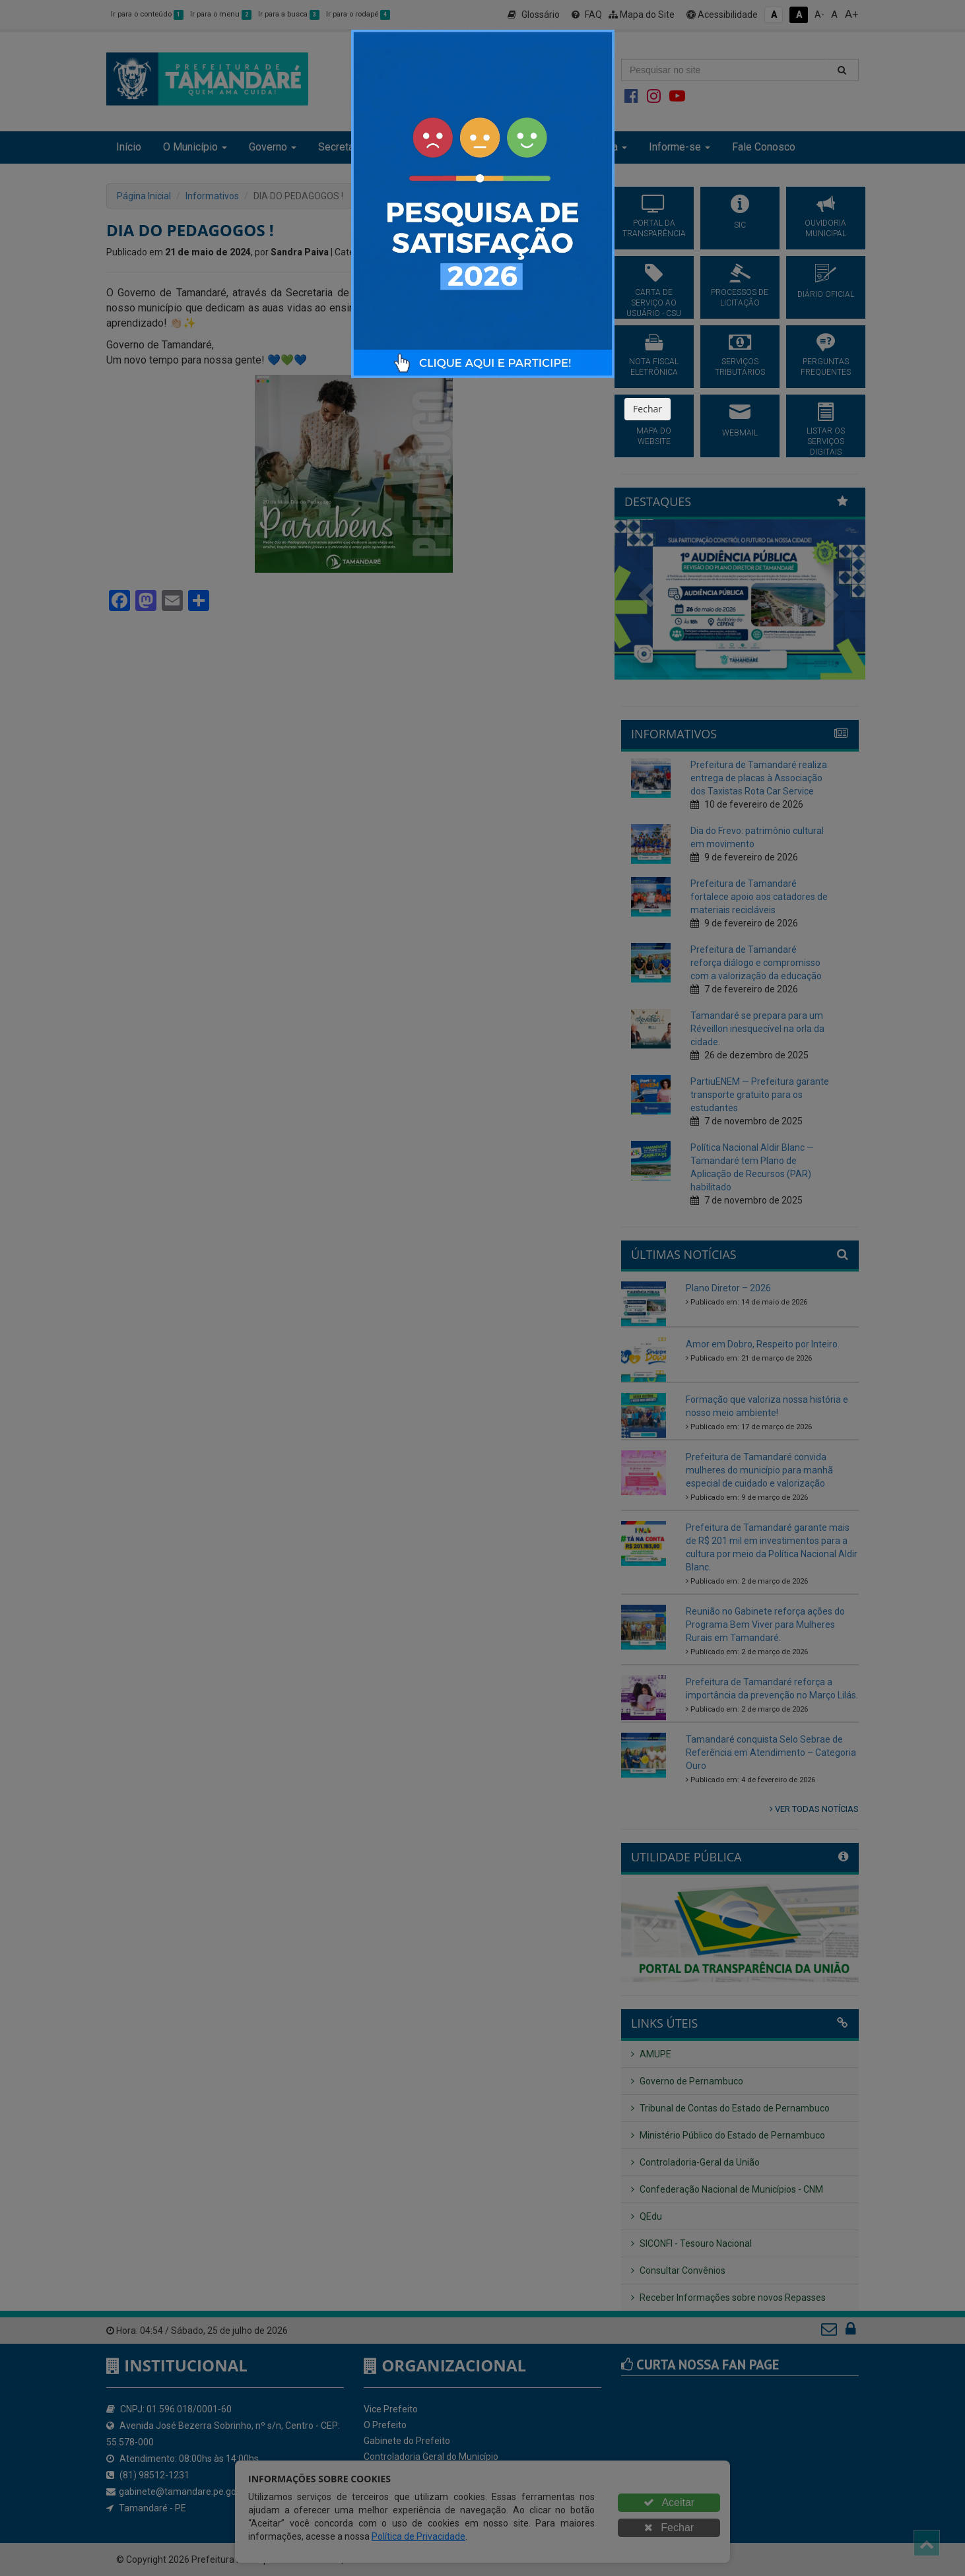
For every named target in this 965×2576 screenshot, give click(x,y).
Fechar (647, 408)
